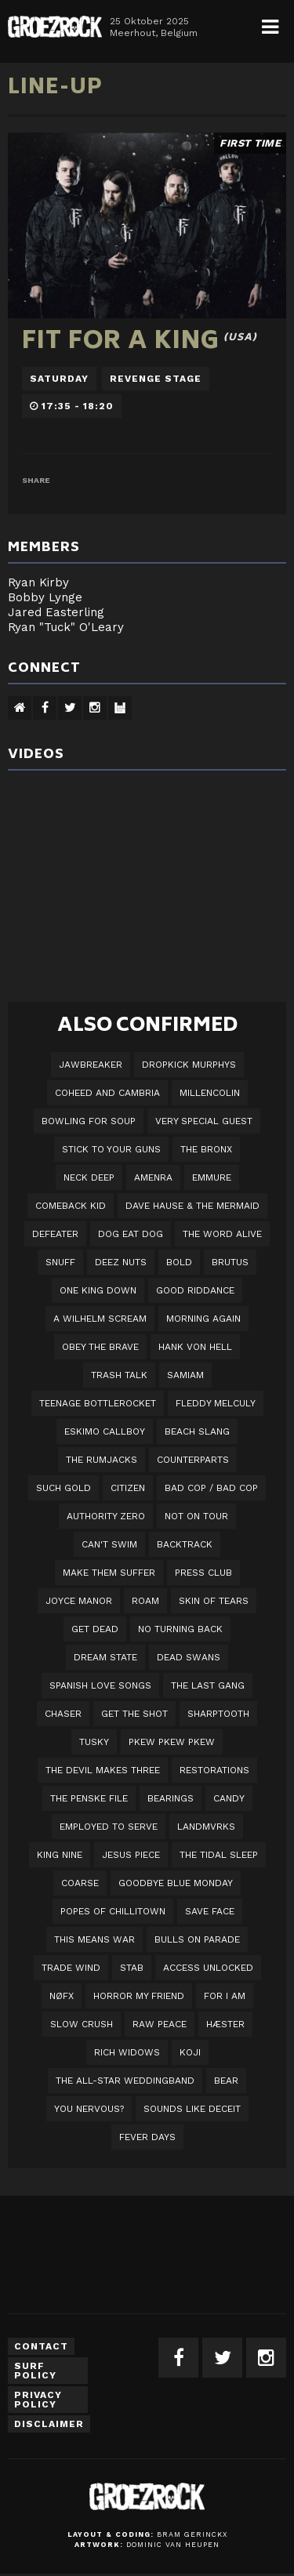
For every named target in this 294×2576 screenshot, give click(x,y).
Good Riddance (195, 1290)
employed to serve (109, 1826)
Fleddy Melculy (216, 1403)
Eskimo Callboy (104, 1431)
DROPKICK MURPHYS (189, 1064)
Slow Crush (81, 2024)
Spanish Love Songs (100, 1685)
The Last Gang (208, 1685)
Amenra (153, 1177)
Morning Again (203, 1318)
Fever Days (147, 2137)
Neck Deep (89, 1177)
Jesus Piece (131, 1854)
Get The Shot (134, 1713)
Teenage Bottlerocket (97, 1403)
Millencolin (210, 1092)
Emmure (211, 1177)
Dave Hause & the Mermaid (192, 1205)
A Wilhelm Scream (100, 1318)
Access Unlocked (208, 1967)
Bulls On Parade (197, 1939)
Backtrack (184, 1544)
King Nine (59, 1854)
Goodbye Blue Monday (175, 1883)
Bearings (170, 1798)
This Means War (94, 1939)
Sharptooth (218, 1713)
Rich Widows (127, 2052)
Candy (229, 1798)
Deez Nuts (121, 1262)
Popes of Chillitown (112, 1911)
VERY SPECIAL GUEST (203, 1121)
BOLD (179, 1262)
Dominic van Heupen (173, 2545)
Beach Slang (197, 1431)
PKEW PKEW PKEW (172, 1741)
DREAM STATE (105, 1657)
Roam (145, 1600)
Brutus (230, 1262)
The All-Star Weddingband (125, 2080)
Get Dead (94, 1629)
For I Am (224, 1995)
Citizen (128, 1487)
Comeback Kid (70, 1205)
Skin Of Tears (214, 1600)
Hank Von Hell (195, 1346)
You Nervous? (89, 2108)
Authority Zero (106, 1516)
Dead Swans (188, 1657)
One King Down (98, 1290)
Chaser (63, 1713)
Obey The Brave (100, 1346)
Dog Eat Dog (130, 1233)
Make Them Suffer (109, 1572)
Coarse (80, 1883)
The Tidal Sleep (219, 1854)
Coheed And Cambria (107, 1092)
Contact (41, 2346)
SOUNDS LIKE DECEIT (192, 2108)
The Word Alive (222, 1233)
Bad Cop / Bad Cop (211, 1487)
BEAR (226, 2080)
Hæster (225, 2024)
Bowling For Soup (89, 1121)
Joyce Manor (78, 1600)
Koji (190, 2052)
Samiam (185, 1375)
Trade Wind (71, 1967)
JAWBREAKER (90, 1064)
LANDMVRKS (206, 1826)
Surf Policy (35, 2370)
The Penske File (89, 1798)
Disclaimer (49, 2423)
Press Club (203, 1572)
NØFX (61, 1995)
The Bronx (206, 1149)
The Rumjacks (101, 1459)
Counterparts (193, 1459)
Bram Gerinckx (192, 2534)
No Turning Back (180, 1629)
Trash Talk (119, 1375)
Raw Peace (159, 2024)
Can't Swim (109, 1544)
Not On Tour (196, 1516)
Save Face (209, 1911)
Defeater (55, 1233)
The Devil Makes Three (102, 1770)
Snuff (60, 1262)
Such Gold (63, 1487)
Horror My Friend (138, 1995)
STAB (131, 1967)
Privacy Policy (38, 2399)
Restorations (214, 1770)
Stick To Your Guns (111, 1149)
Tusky (94, 1741)
